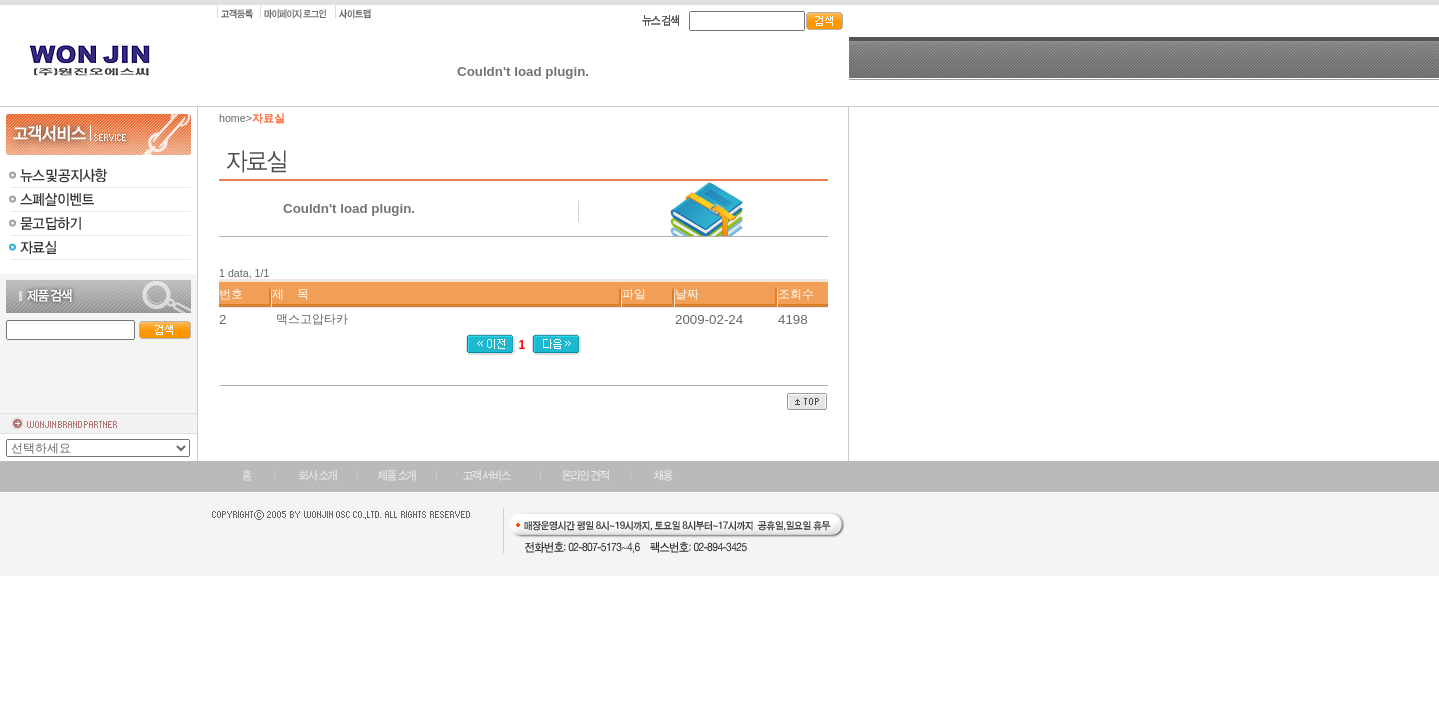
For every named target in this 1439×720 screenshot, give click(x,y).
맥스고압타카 (312, 319)
